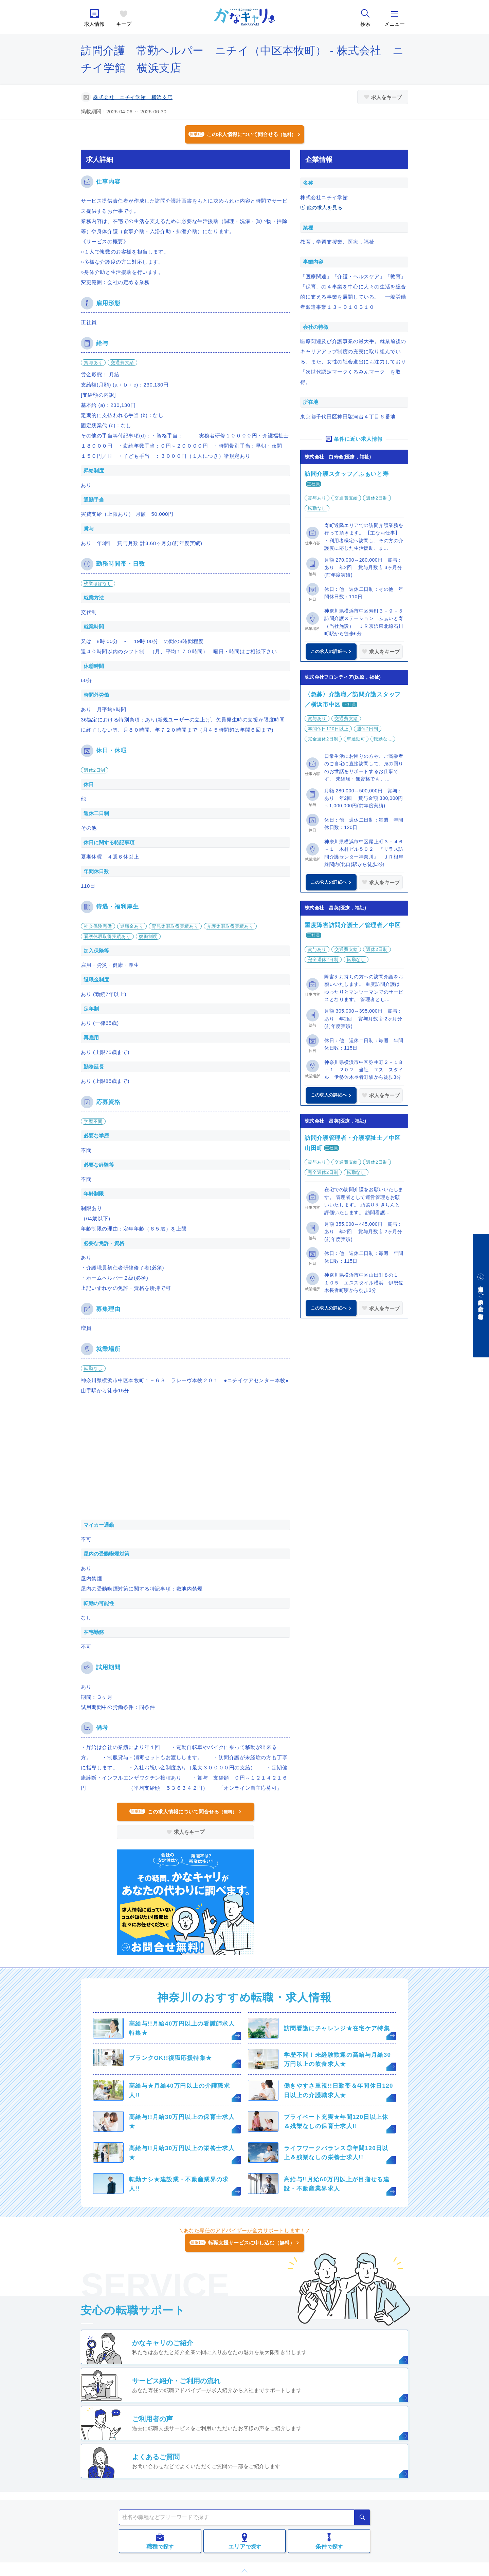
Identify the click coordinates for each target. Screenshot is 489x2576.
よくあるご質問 (156, 2457)
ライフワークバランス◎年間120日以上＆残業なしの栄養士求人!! (336, 2153)
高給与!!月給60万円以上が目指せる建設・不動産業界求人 (337, 2184)
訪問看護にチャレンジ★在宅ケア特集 (337, 2028)
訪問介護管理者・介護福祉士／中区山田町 (353, 1143)
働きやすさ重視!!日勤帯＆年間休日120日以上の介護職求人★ (338, 2090)
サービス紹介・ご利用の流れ (176, 2381)
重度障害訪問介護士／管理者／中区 (353, 925)
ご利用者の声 (152, 2419)
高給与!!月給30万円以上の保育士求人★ (182, 2121)
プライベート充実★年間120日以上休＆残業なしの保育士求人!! (336, 2121)
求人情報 (94, 23)
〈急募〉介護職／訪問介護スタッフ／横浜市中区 (353, 699)
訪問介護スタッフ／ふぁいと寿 (347, 474)
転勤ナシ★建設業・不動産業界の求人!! (179, 2184)
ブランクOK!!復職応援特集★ (170, 2058)
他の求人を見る (324, 207)
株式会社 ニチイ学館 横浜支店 (133, 97)
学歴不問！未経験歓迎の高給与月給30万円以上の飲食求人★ (337, 2059)
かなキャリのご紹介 (162, 2343)
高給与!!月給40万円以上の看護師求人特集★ (182, 2028)
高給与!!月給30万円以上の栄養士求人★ (182, 2153)
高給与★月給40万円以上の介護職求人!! (179, 2090)
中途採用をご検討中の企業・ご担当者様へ (481, 1299)
